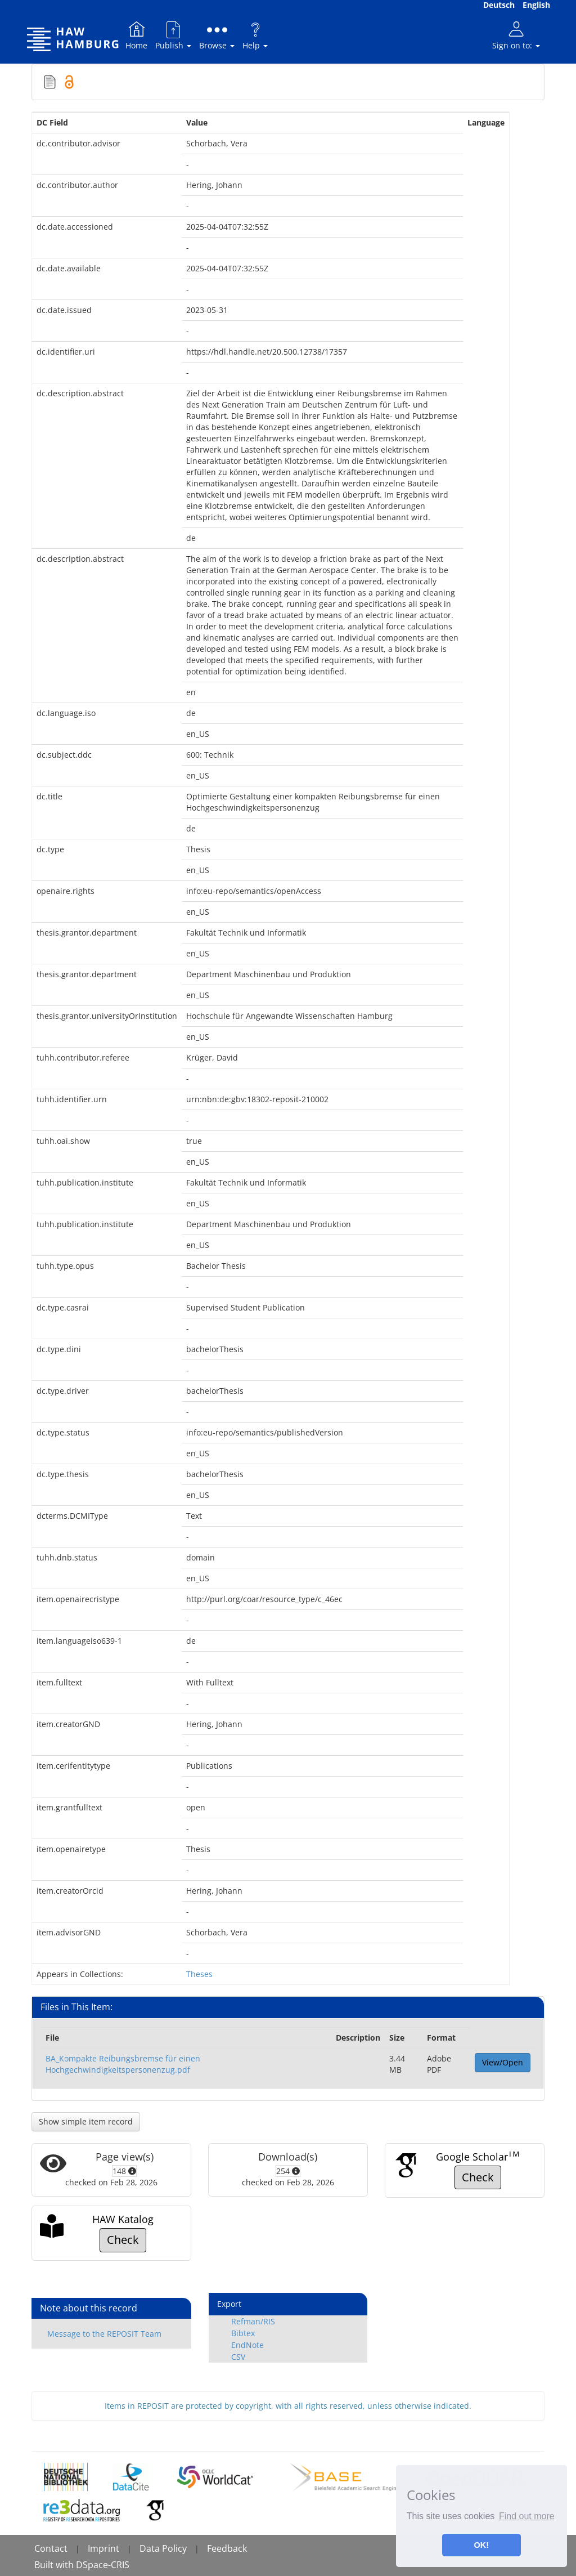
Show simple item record (86, 2121)
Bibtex (243, 2333)
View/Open (502, 2062)
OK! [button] (481, 2545)
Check (478, 2177)
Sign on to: (516, 35)
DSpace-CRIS (102, 2565)
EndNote (247, 2345)
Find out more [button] (527, 2516)
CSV (238, 2356)
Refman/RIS (253, 2321)
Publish (173, 35)
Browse (217, 35)
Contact (51, 2548)
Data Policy (163, 2548)
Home (136, 35)
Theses (199, 1974)
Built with (55, 2565)
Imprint (103, 2548)
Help (255, 35)
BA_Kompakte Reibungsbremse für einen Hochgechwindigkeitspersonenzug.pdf (123, 2064)
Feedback (227, 2548)
